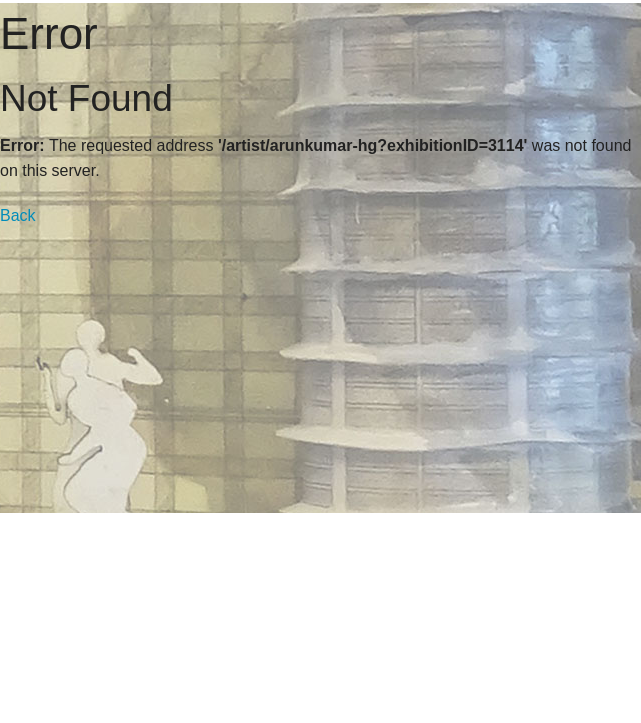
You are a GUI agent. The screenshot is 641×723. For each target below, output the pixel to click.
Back (18, 215)
